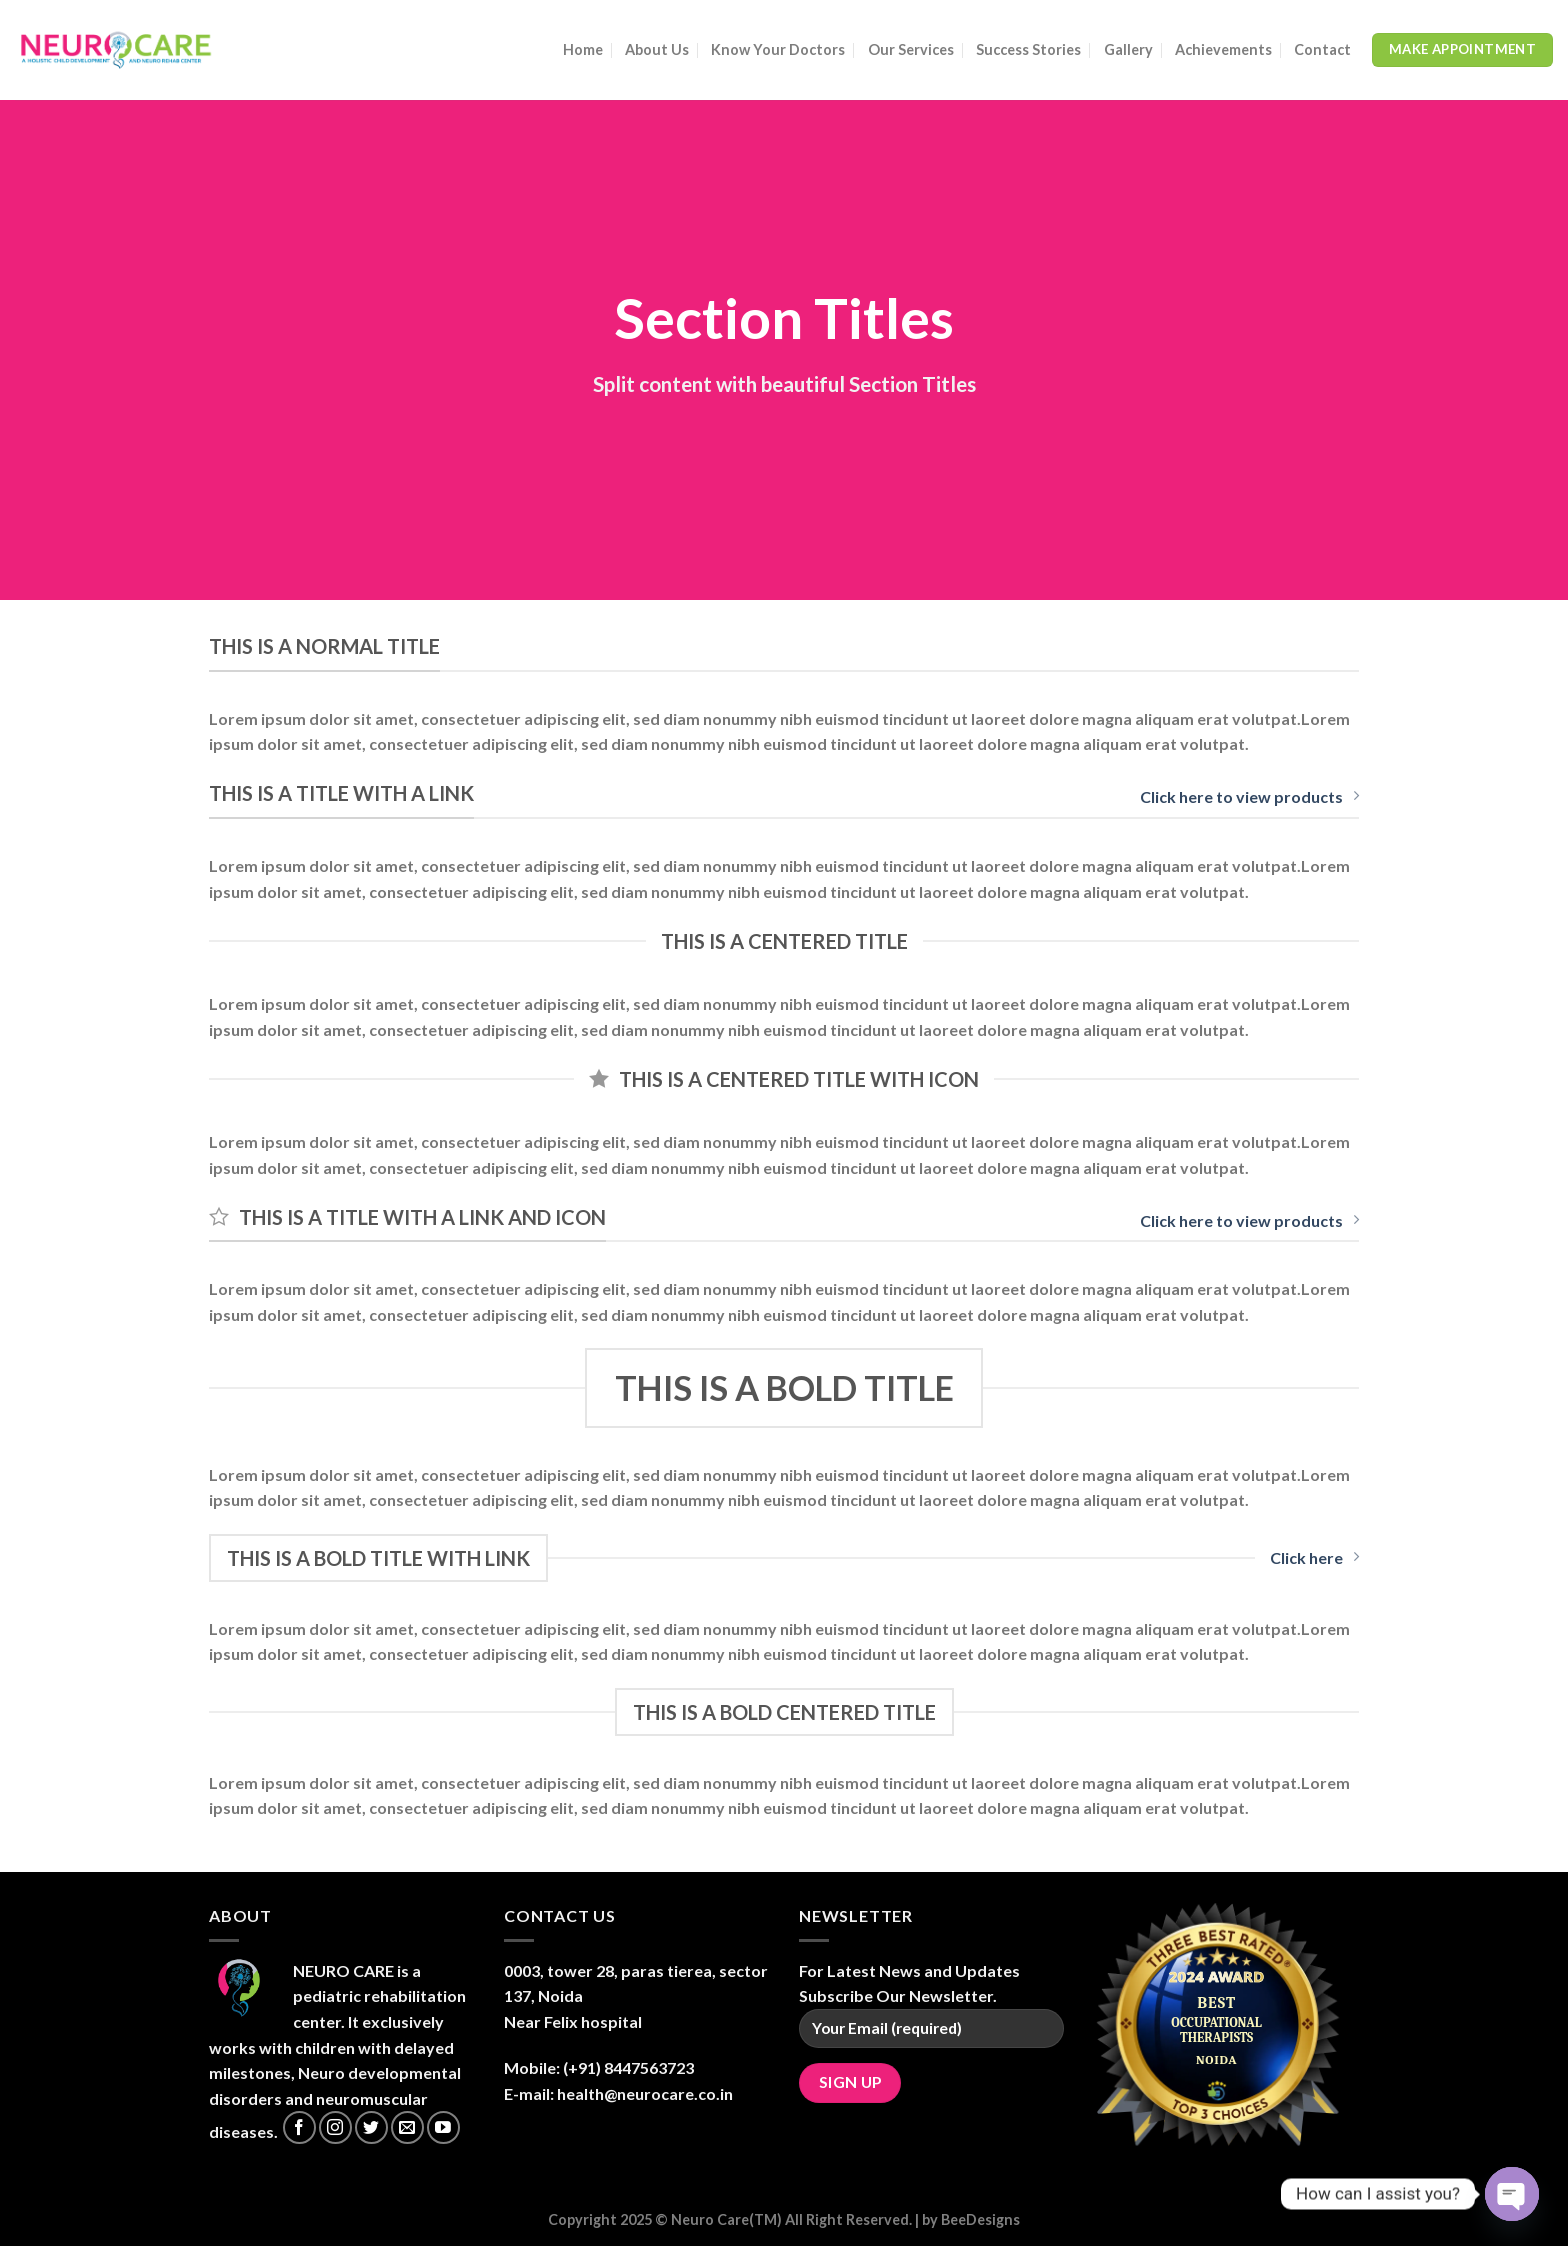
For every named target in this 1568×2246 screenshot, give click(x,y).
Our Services (911, 49)
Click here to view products (1249, 796)
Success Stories (1028, 49)
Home (583, 49)
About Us (657, 49)
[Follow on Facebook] (299, 2127)
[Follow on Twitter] (371, 2127)
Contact (1322, 49)
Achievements (1223, 49)
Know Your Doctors (778, 49)
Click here (1314, 1557)
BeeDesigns (980, 2219)
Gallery (1128, 49)
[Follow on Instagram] (335, 2127)
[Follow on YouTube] (443, 2127)
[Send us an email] (407, 2127)
